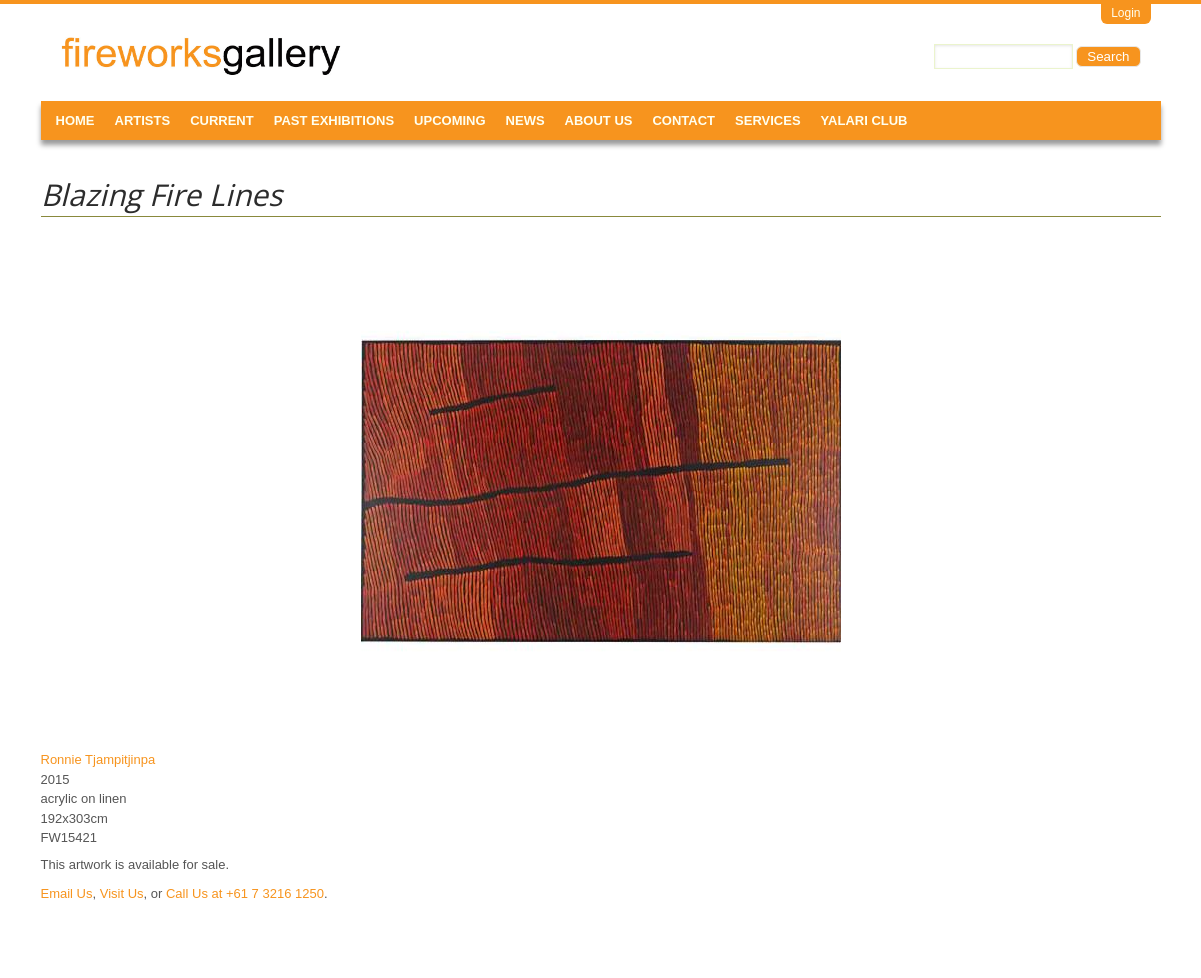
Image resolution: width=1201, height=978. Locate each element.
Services (768, 120)
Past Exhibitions (334, 120)
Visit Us (122, 893)
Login (1125, 13)
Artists (143, 120)
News (525, 120)
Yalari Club (864, 120)
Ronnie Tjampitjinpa (98, 759)
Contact (683, 120)
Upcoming (450, 120)
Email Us (67, 893)
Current (222, 120)
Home (75, 120)
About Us (599, 120)
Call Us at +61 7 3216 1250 (245, 893)
